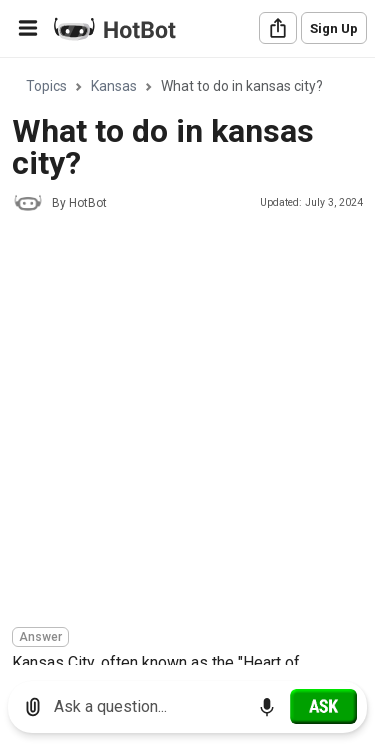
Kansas (114, 86)
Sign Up (334, 28)
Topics (46, 86)
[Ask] (323, 706)
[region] (187, 362)
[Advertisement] (187, 422)
